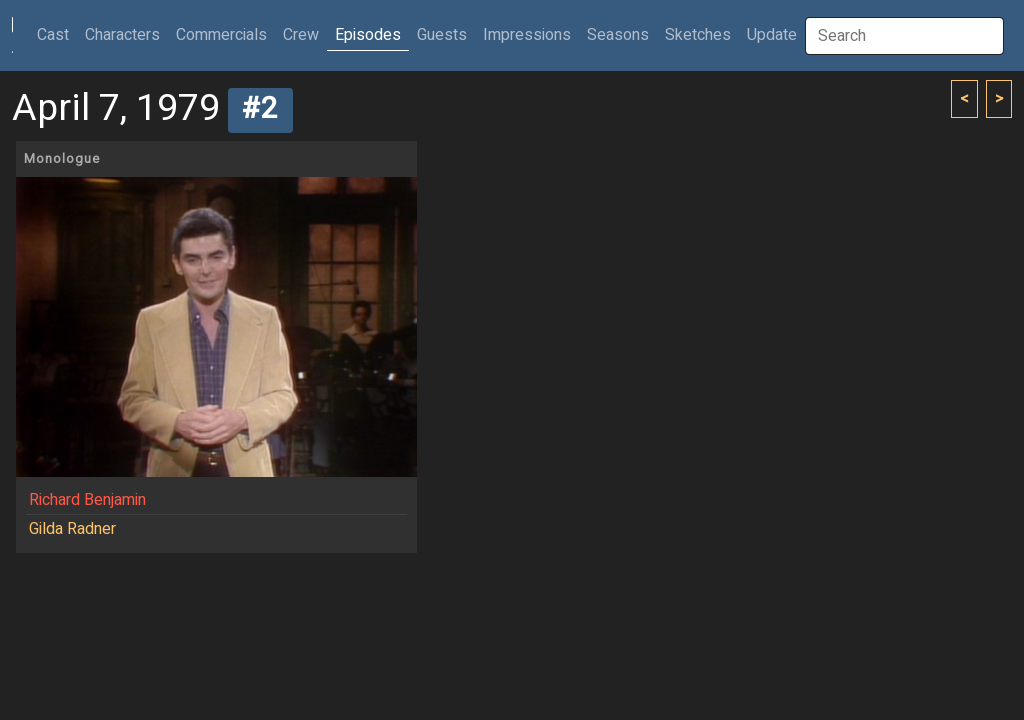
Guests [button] (442, 35)
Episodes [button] (368, 35)
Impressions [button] (527, 35)
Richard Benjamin (87, 500)
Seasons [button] (618, 35)
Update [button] (772, 35)
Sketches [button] (698, 35)
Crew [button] (301, 35)
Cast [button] (57, 34)
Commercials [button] (221, 35)
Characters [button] (122, 35)
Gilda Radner (72, 529)
